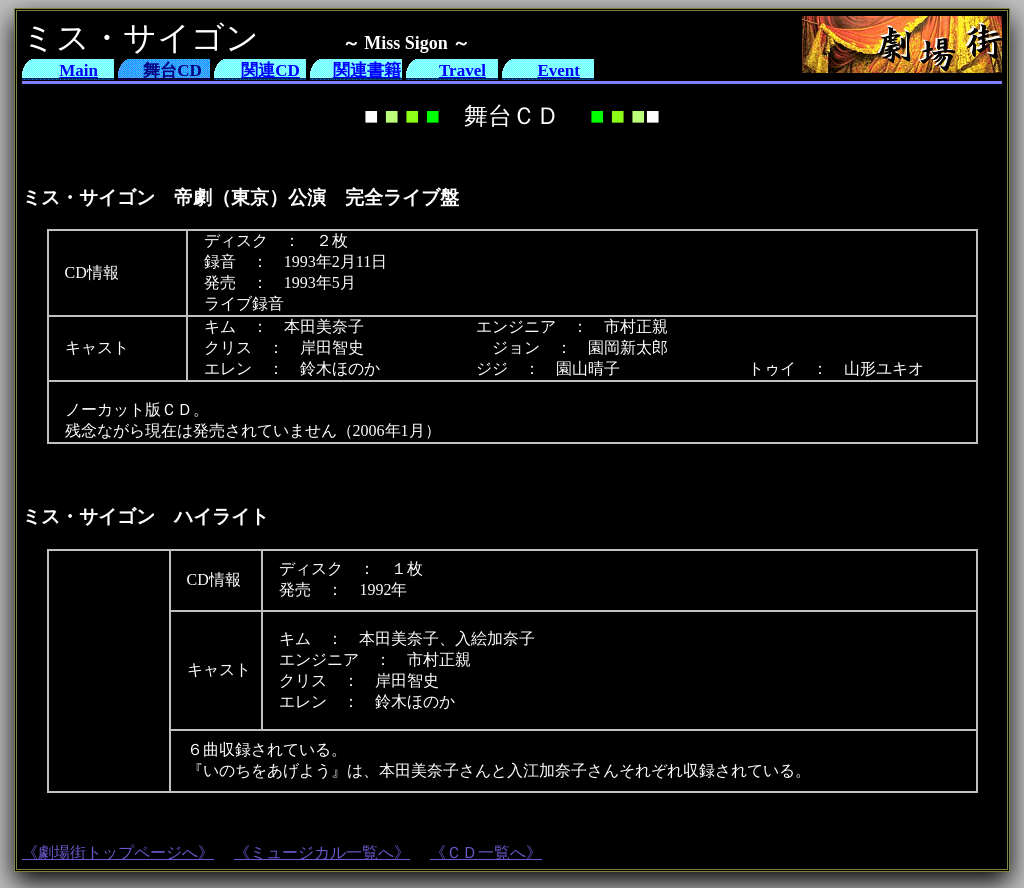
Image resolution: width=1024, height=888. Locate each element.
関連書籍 (367, 70)
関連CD (270, 70)
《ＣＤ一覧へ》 (486, 852)
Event (558, 70)
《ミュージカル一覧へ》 (322, 852)
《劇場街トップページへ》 (118, 852)
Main (78, 70)
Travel (462, 70)
